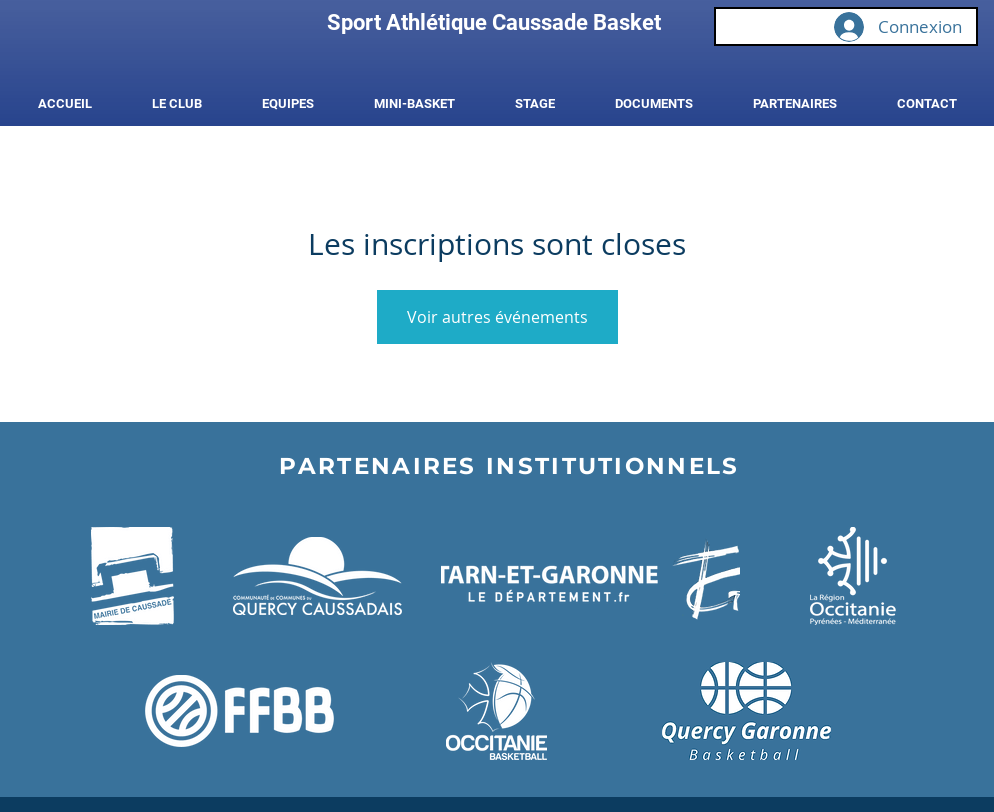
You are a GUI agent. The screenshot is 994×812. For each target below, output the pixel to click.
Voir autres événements (497, 317)
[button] (177, 104)
